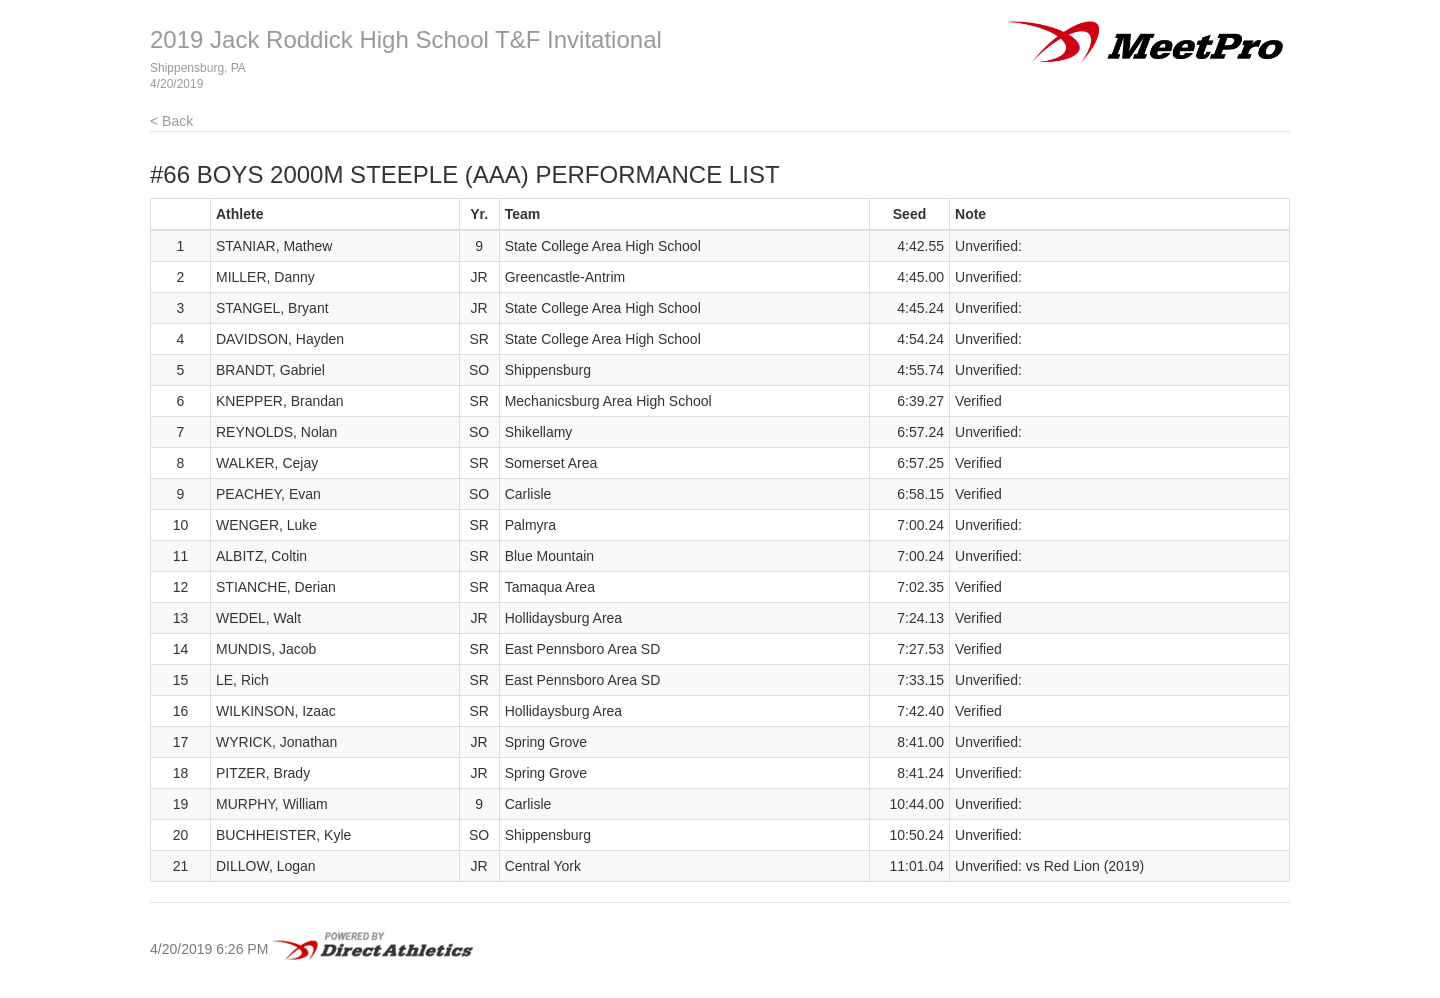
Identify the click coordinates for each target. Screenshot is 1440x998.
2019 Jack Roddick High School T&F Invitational (406, 39)
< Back (171, 121)
